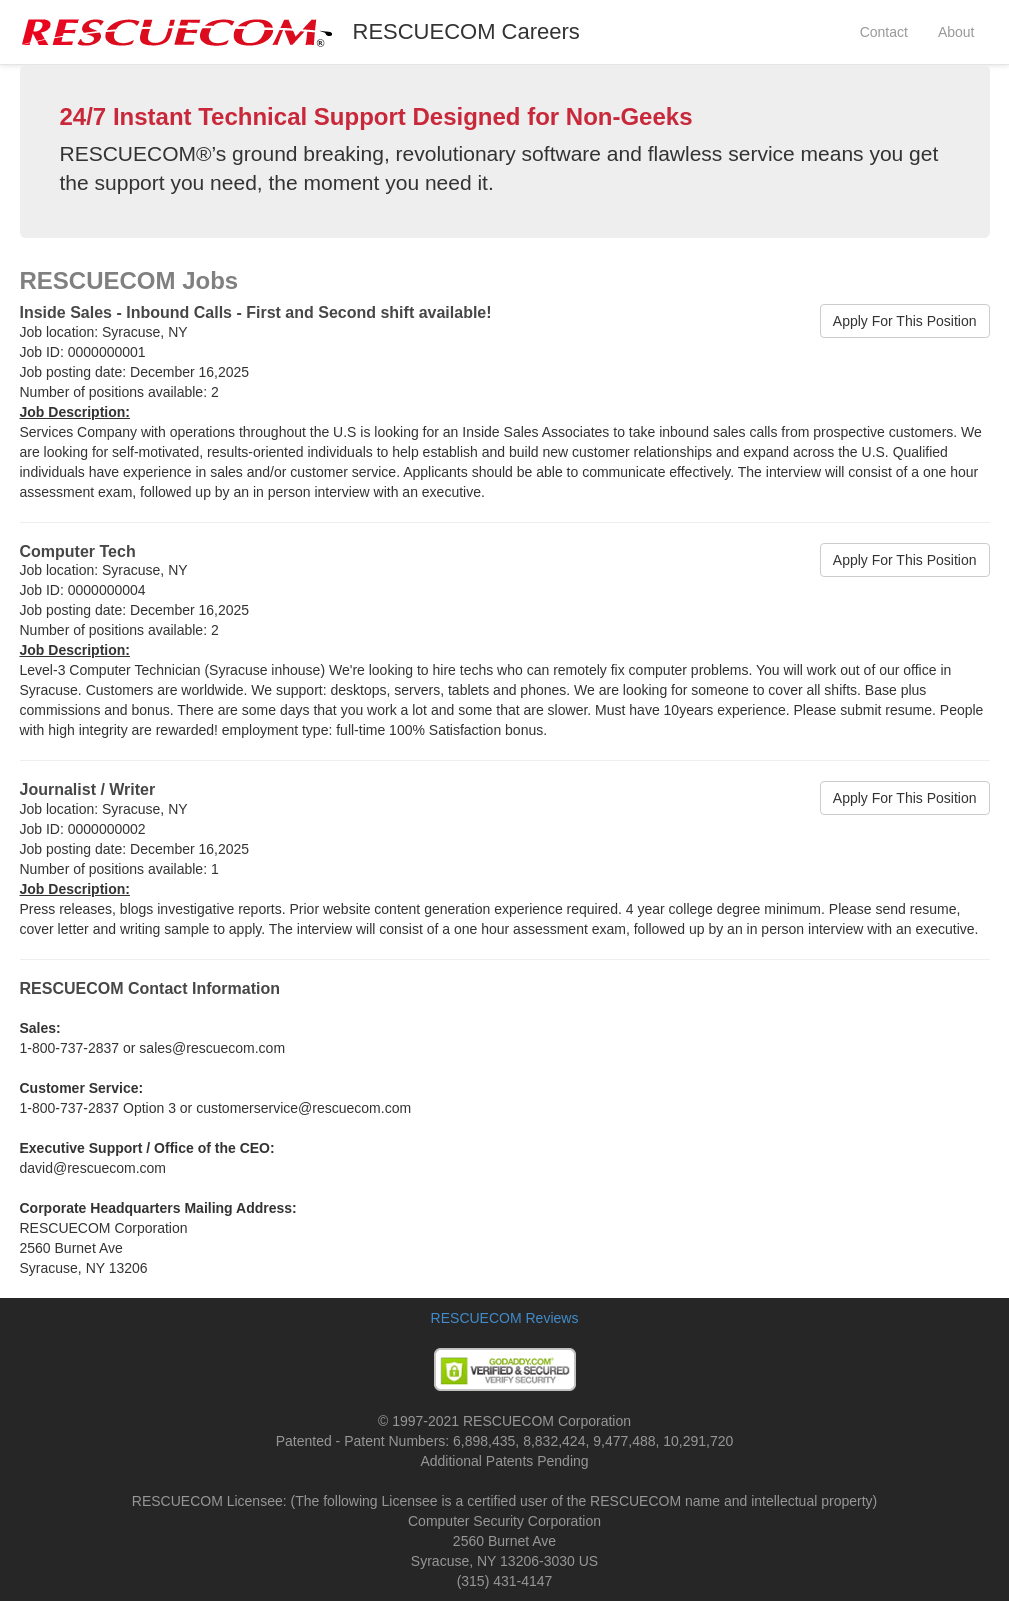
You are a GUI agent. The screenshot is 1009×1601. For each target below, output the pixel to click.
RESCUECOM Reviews (505, 1318)
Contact (884, 32)
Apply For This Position (905, 321)
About (956, 32)
